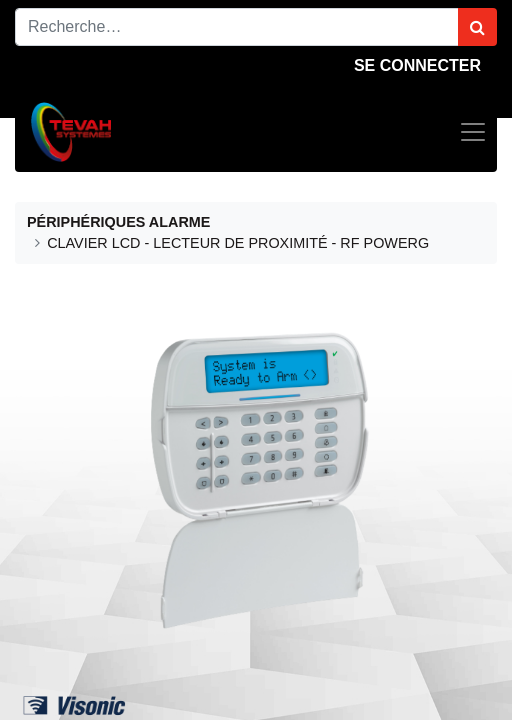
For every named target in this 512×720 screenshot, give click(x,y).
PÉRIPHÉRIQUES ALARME (118, 222)
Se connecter (417, 65)
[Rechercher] (477, 27)
